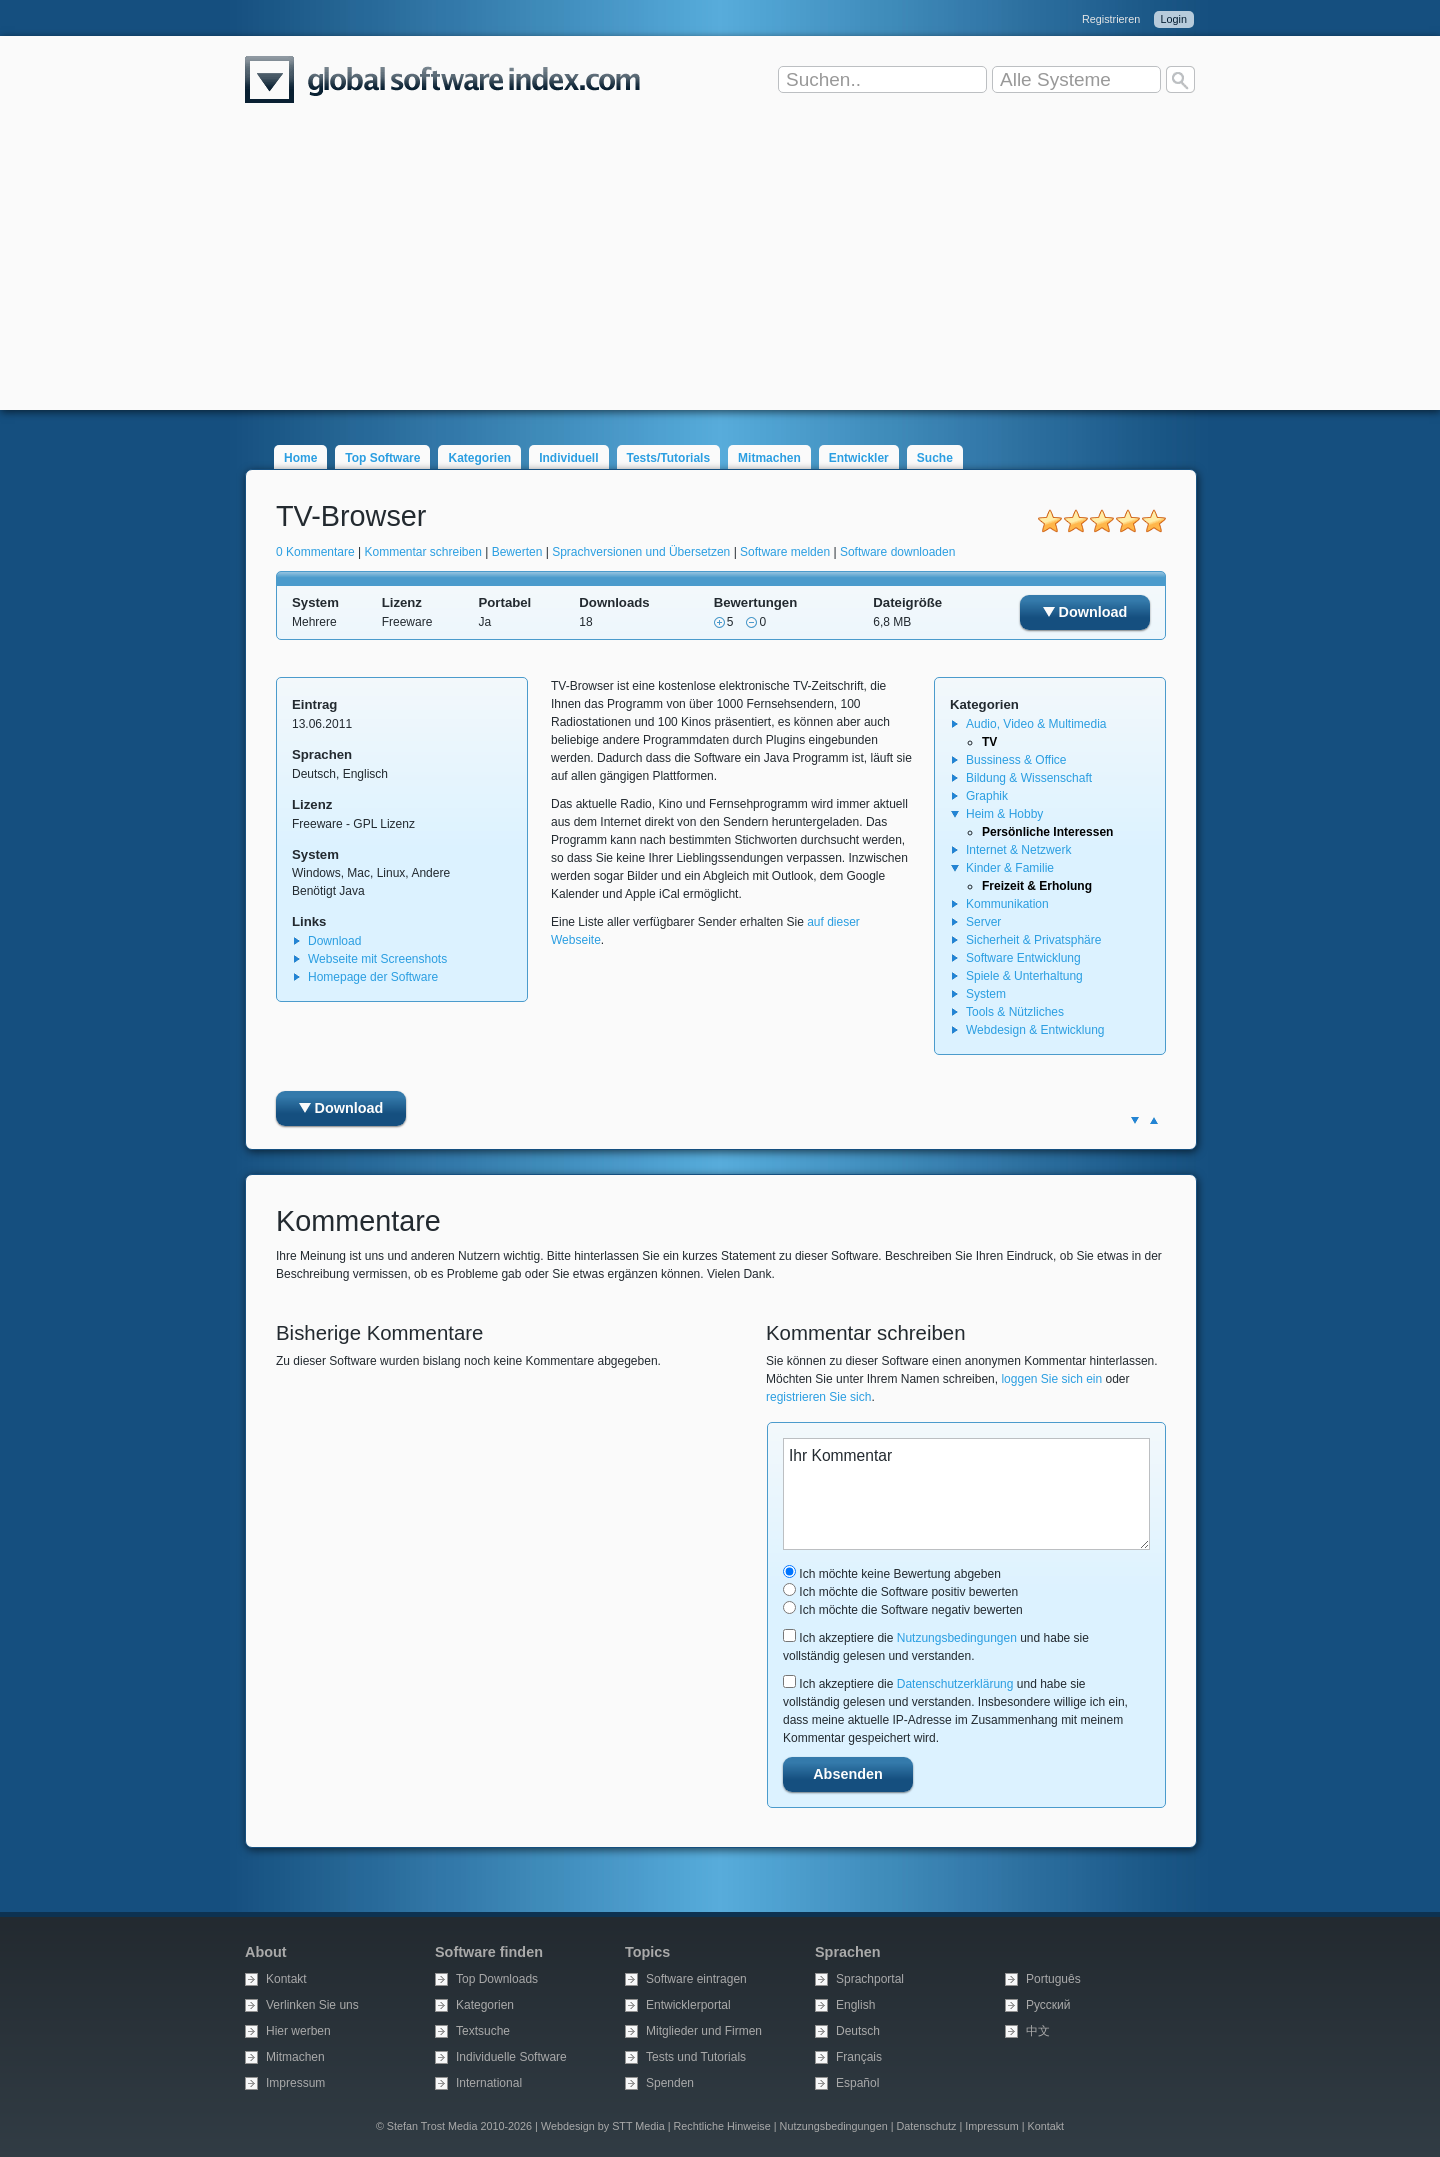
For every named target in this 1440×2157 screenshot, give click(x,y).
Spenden (670, 2083)
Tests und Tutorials (696, 2057)
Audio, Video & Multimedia (1036, 724)
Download (1085, 612)
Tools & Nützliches (1015, 1012)
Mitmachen (769, 458)
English (855, 2005)
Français (859, 2057)
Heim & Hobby (1004, 814)
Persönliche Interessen (1047, 832)
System (986, 994)
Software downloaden (897, 552)
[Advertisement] (720, 270)
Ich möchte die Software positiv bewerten (900, 1592)
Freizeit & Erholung (1037, 886)
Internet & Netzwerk (1018, 850)
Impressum (295, 2083)
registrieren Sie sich (818, 1397)
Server (983, 922)
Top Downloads (497, 1979)
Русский (1048, 2005)
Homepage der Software (373, 977)
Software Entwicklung (1023, 958)
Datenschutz (926, 2126)
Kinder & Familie (1010, 868)
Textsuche (483, 2031)
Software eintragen (696, 1979)
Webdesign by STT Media (603, 2126)
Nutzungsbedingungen (957, 1638)
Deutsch (858, 2031)
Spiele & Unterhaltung (1024, 976)
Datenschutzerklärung (955, 1684)
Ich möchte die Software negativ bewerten (903, 1610)
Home (300, 458)
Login (1174, 19)
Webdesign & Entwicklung (1035, 1030)
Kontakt (286, 1979)
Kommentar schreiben (423, 552)
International (489, 2083)
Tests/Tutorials (669, 458)
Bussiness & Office (1016, 760)
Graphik (987, 796)
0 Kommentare (315, 552)
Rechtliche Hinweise (722, 2126)
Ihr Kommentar (966, 1494)
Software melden (785, 552)
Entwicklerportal (688, 2005)
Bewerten (517, 552)
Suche (935, 458)
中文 (1038, 2031)
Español (857, 2083)
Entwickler (859, 458)
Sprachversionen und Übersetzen (641, 552)
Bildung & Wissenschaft (1029, 778)
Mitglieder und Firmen (704, 2031)
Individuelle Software (511, 2057)
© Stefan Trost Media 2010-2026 (454, 2126)
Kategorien (479, 458)
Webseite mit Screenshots (377, 959)
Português (1053, 1979)
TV (989, 742)
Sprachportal (870, 1979)
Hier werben (298, 2031)
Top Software (382, 458)
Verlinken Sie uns (312, 2005)
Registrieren (1111, 19)
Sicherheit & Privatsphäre (1033, 940)
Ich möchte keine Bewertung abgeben (892, 1574)
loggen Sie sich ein (1051, 1379)
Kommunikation (1007, 904)
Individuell (568, 458)
